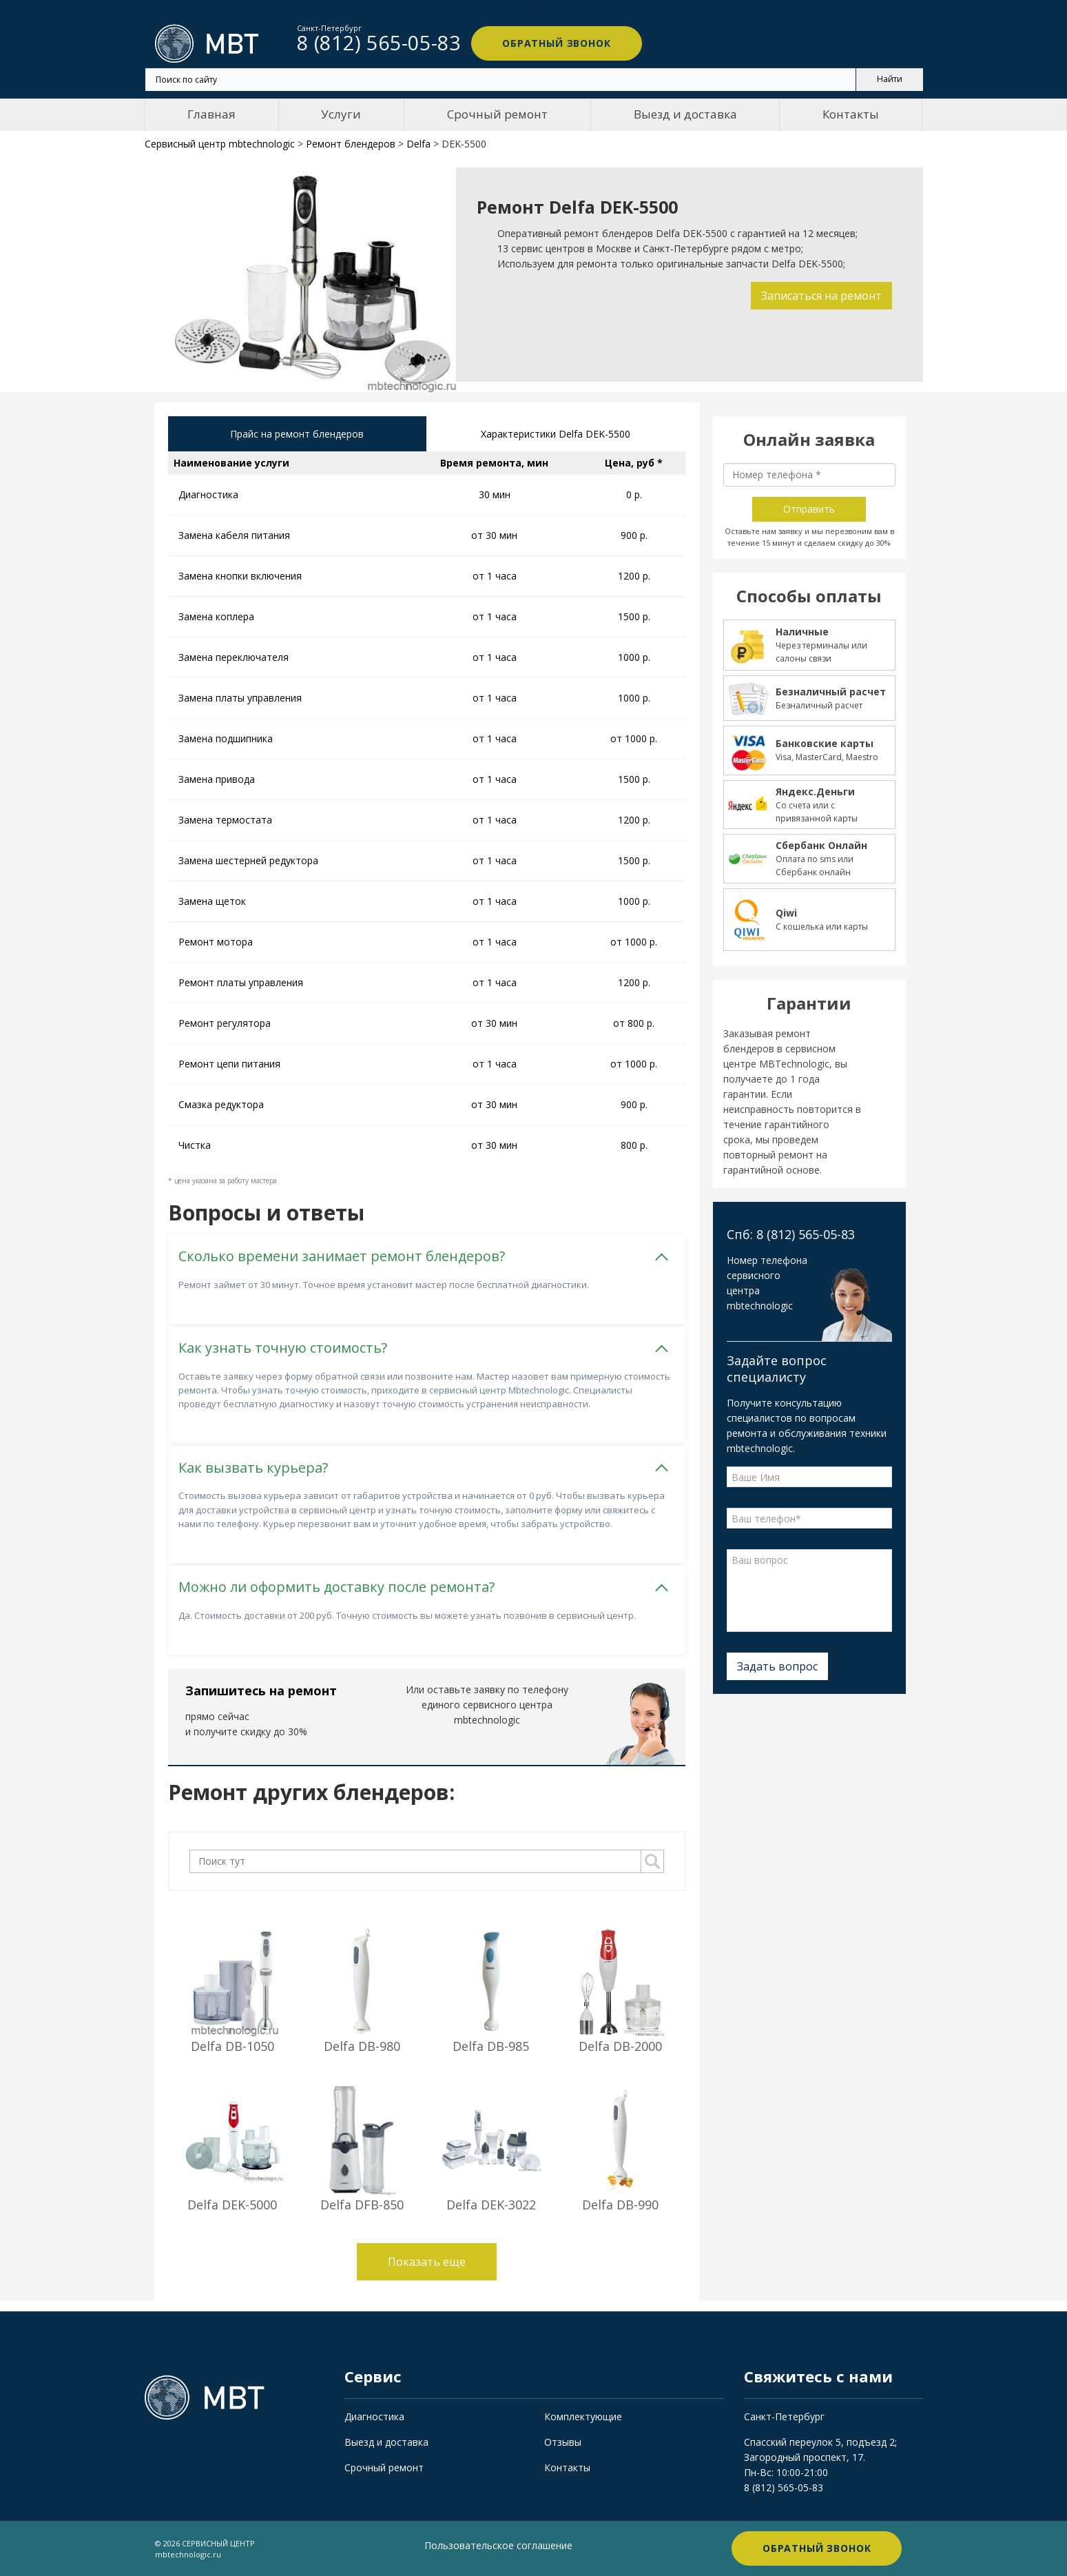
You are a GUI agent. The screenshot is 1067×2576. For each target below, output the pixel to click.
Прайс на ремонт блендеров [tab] (297, 433)
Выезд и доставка (685, 114)
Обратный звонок (554, 43)
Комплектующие (583, 2416)
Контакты (850, 114)
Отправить (809, 508)
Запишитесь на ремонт (261, 1690)
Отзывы (562, 2442)
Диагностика (374, 2416)
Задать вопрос (777, 1666)
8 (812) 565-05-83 (783, 2487)
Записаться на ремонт (821, 295)
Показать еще (427, 2261)
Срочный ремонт (497, 114)
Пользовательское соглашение (498, 2545)
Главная (211, 114)
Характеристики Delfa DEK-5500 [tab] (555, 433)
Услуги (341, 114)
